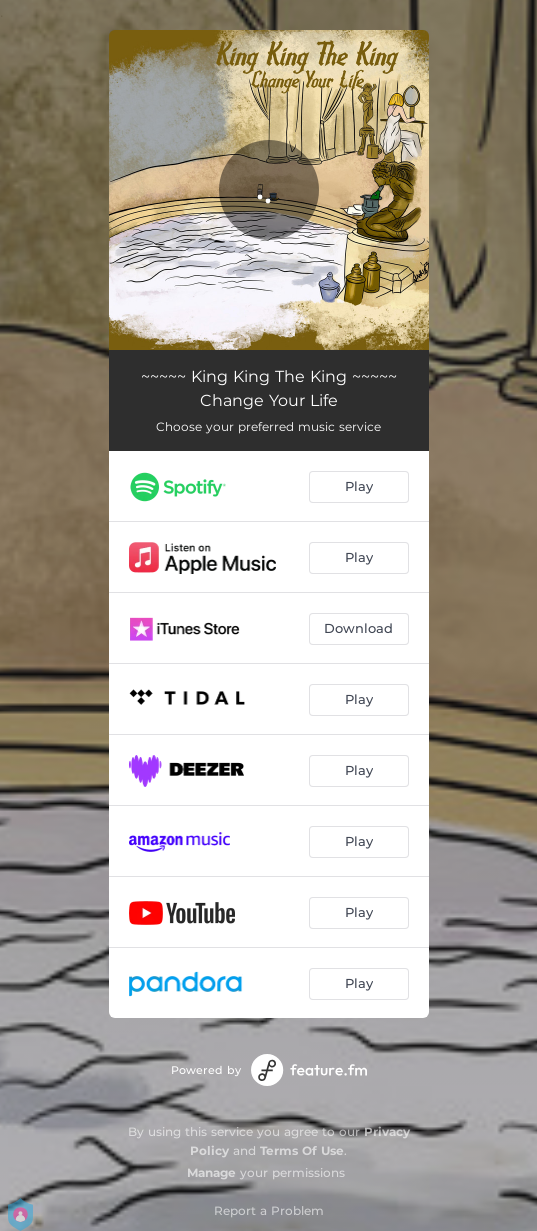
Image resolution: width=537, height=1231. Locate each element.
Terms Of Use (302, 1150)
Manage (211, 1172)
